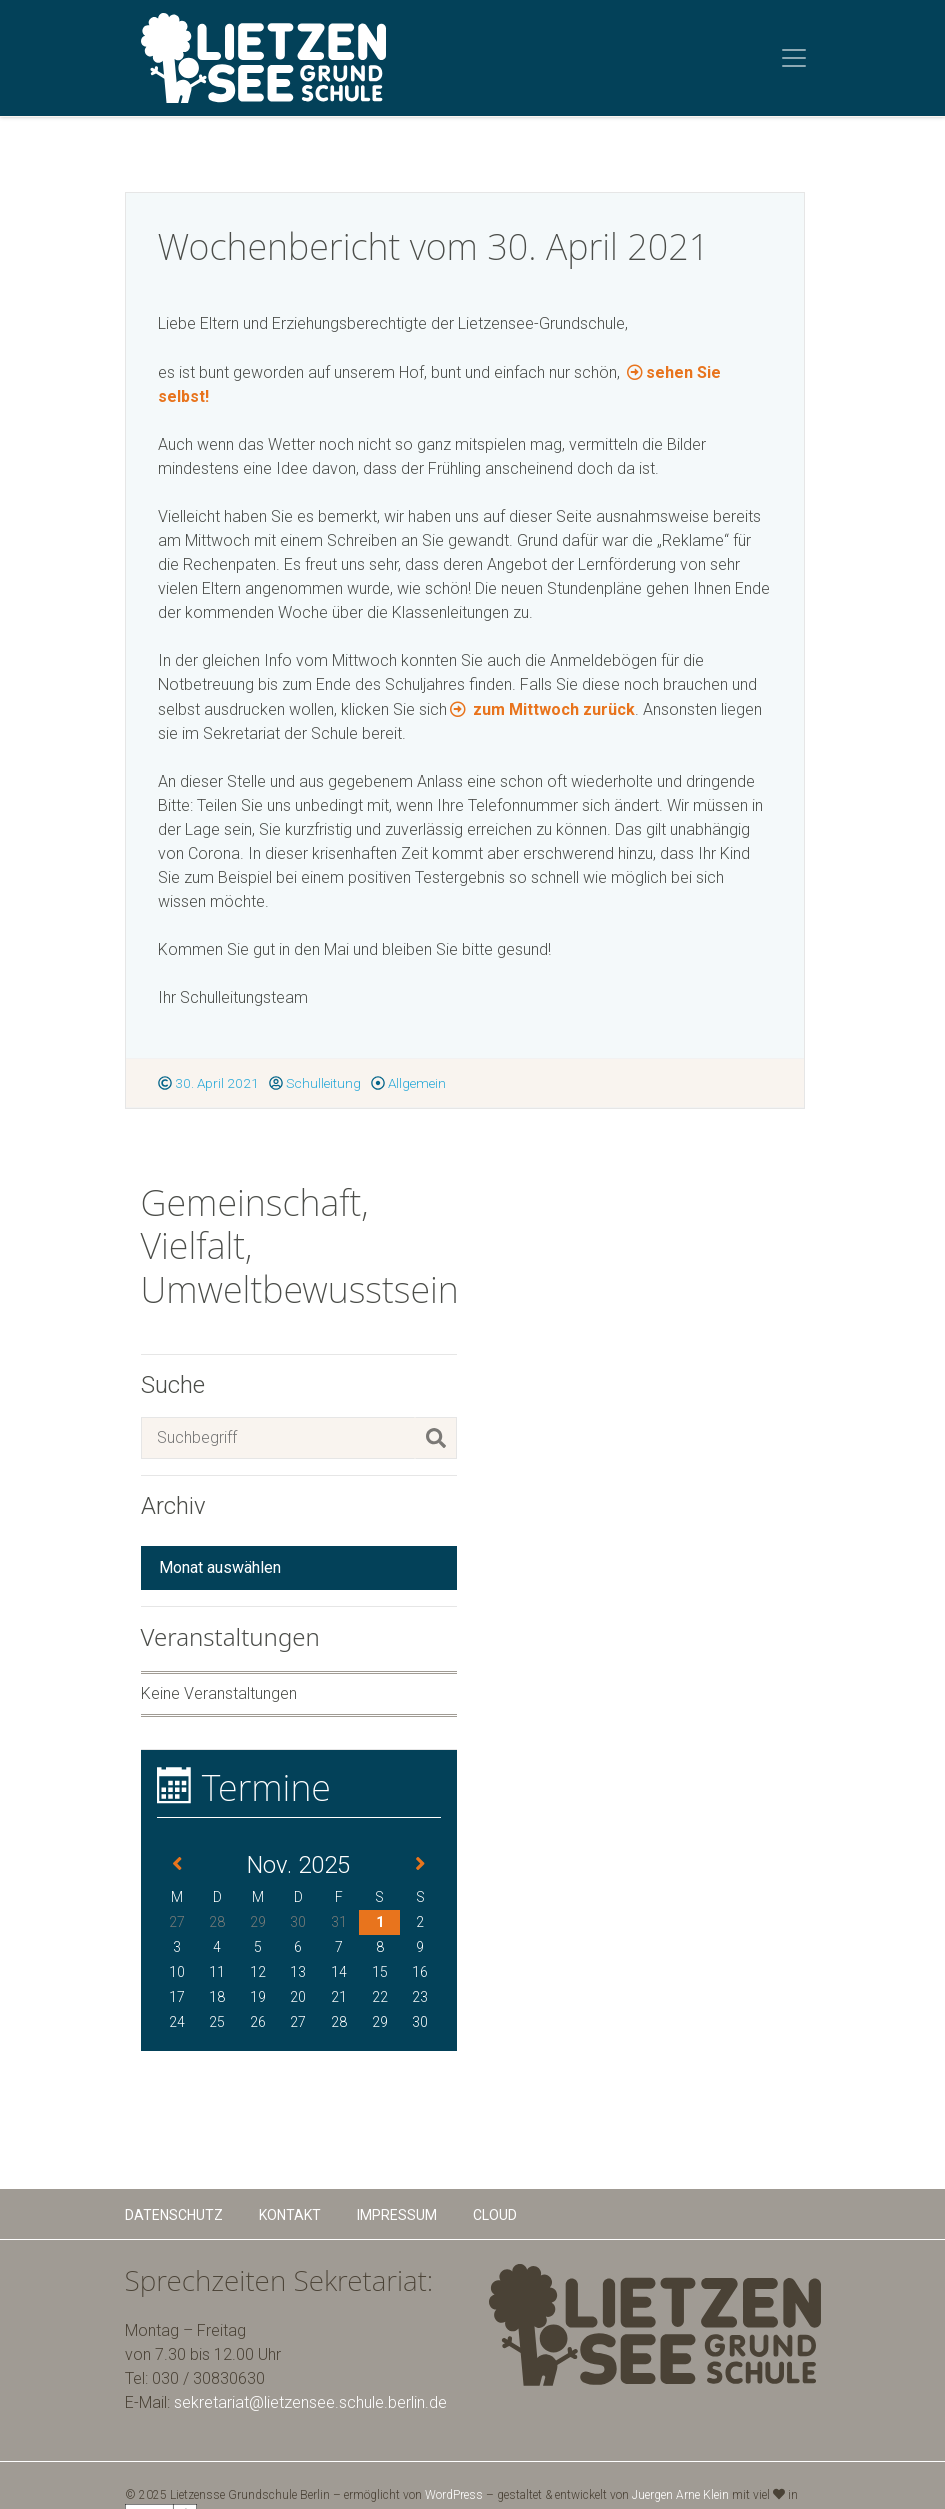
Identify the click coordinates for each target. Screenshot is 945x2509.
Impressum (397, 2215)
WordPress (454, 2495)
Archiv (173, 1506)
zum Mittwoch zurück (552, 709)
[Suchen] (436, 1438)
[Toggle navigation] (794, 58)
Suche (173, 1385)
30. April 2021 (208, 1083)
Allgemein (408, 1083)
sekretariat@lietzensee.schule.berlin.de (310, 2402)
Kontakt (290, 2215)
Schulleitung (315, 1083)
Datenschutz (174, 2215)
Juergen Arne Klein (680, 2495)
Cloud (495, 2215)
